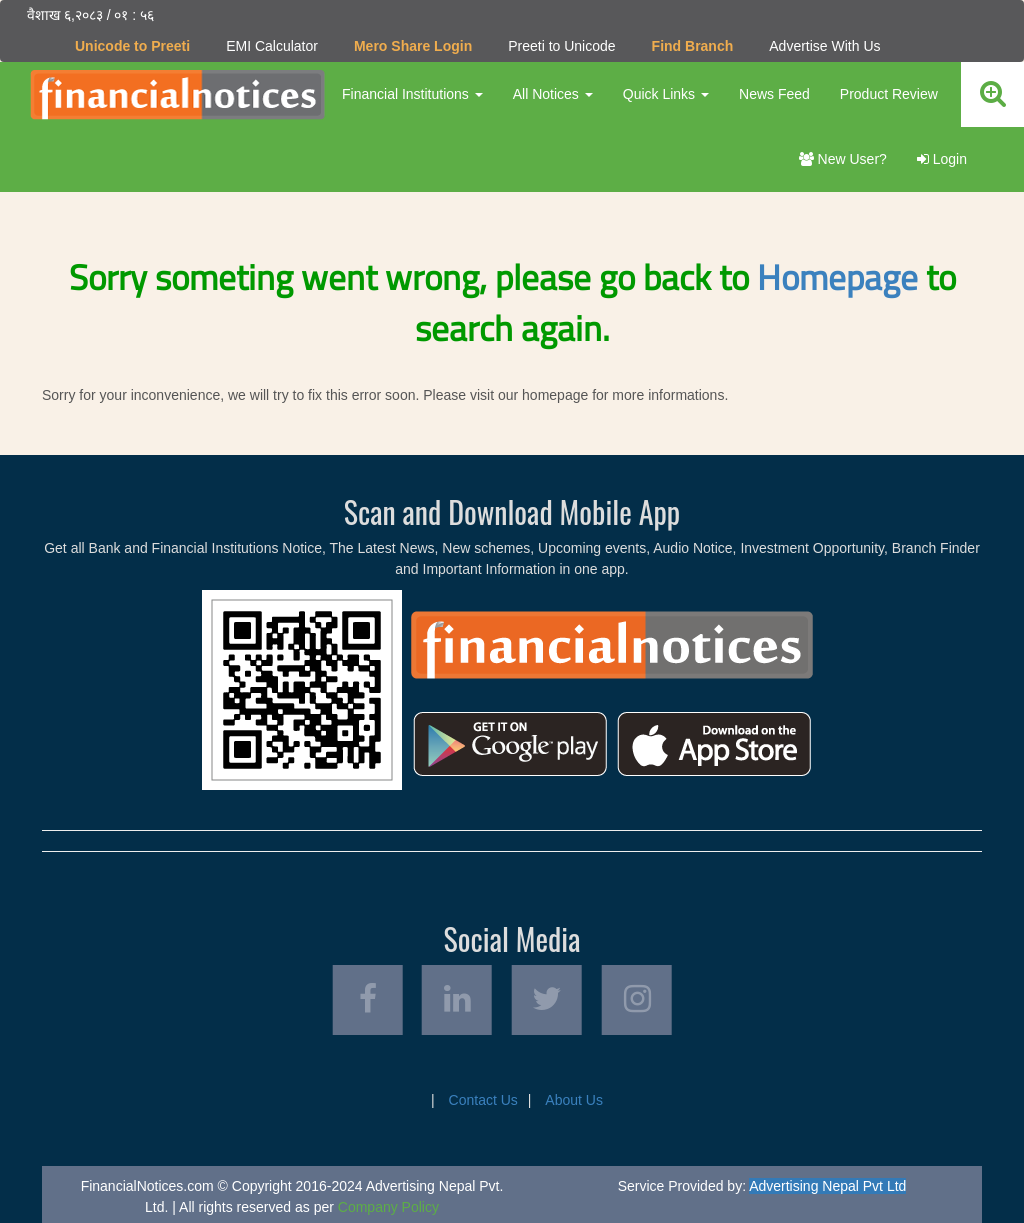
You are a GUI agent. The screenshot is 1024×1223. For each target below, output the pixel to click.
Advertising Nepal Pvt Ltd (827, 1186)
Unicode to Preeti (132, 46)
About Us (574, 1100)
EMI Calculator (272, 46)
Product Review (889, 94)
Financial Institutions (412, 94)
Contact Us (483, 1100)
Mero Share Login (413, 46)
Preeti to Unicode (561, 46)
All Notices (553, 94)
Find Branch (693, 46)
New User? (843, 159)
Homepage (837, 277)
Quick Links (666, 94)
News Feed (774, 94)
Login (942, 159)
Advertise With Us (824, 46)
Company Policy (388, 1207)
